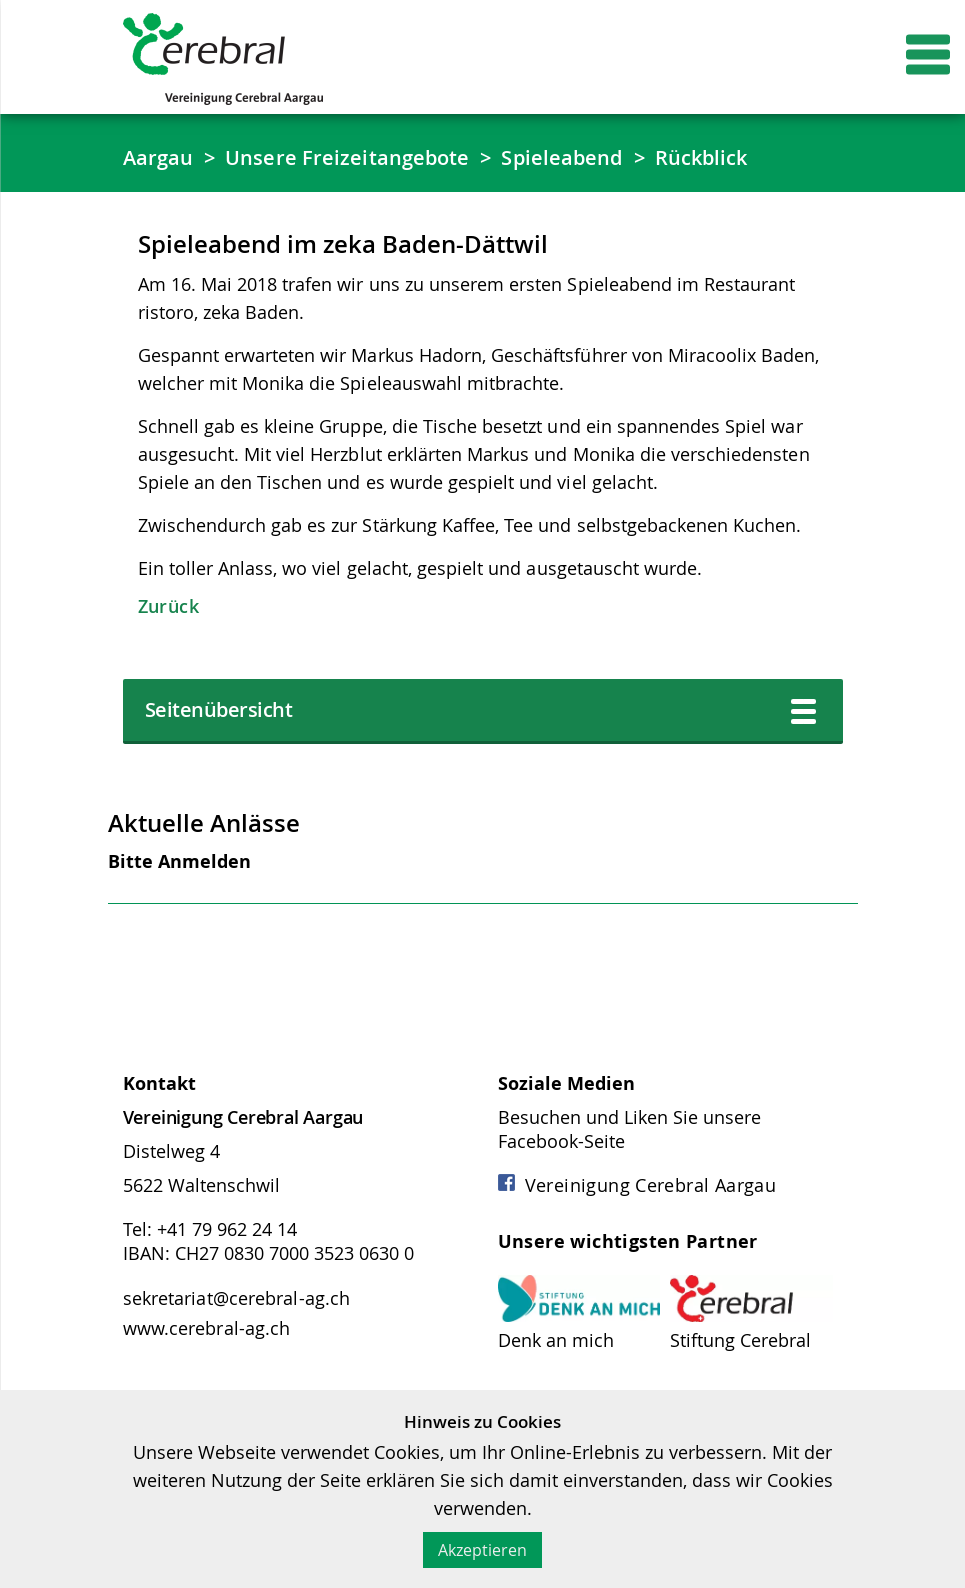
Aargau (158, 157)
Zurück (168, 606)
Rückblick (701, 157)
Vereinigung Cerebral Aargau (637, 1185)
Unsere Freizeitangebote (347, 157)
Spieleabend (561, 157)
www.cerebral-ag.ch (207, 1328)
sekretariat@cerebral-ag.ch (237, 1298)
